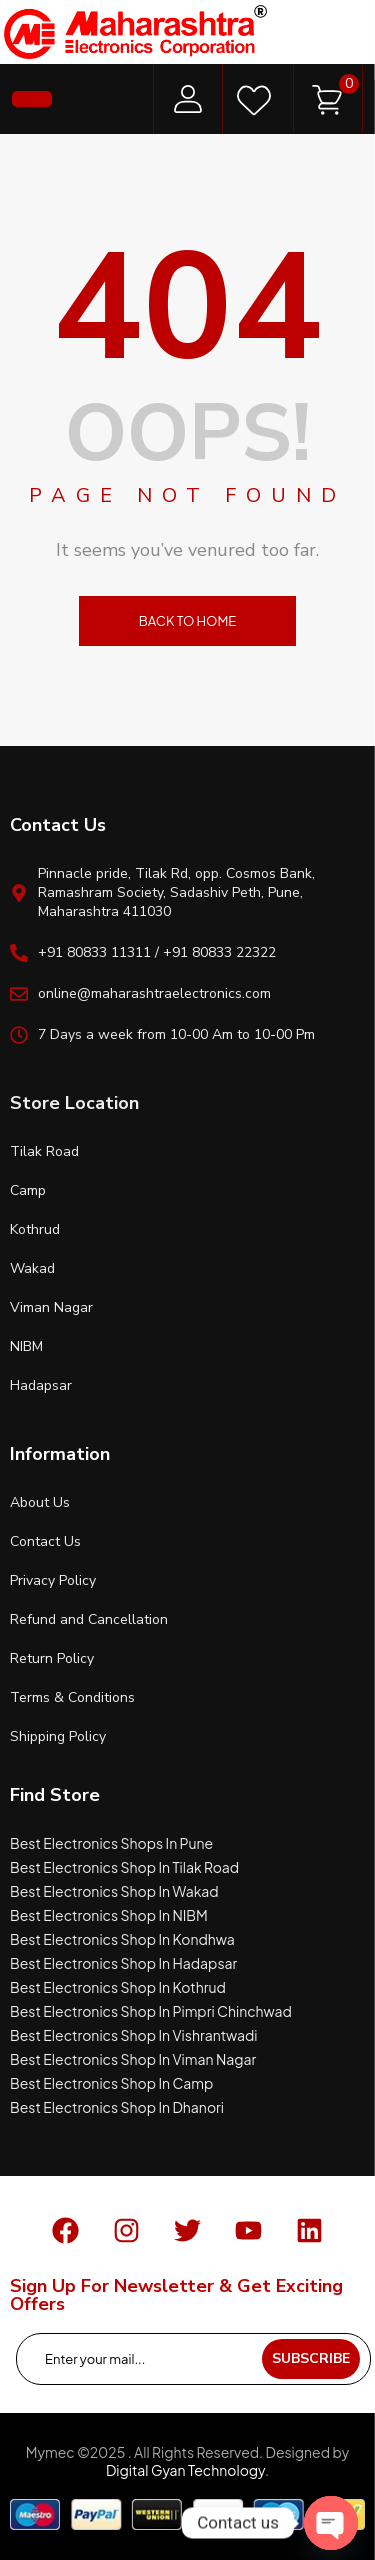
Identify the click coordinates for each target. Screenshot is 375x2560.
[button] (32, 99)
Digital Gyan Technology (185, 2470)
